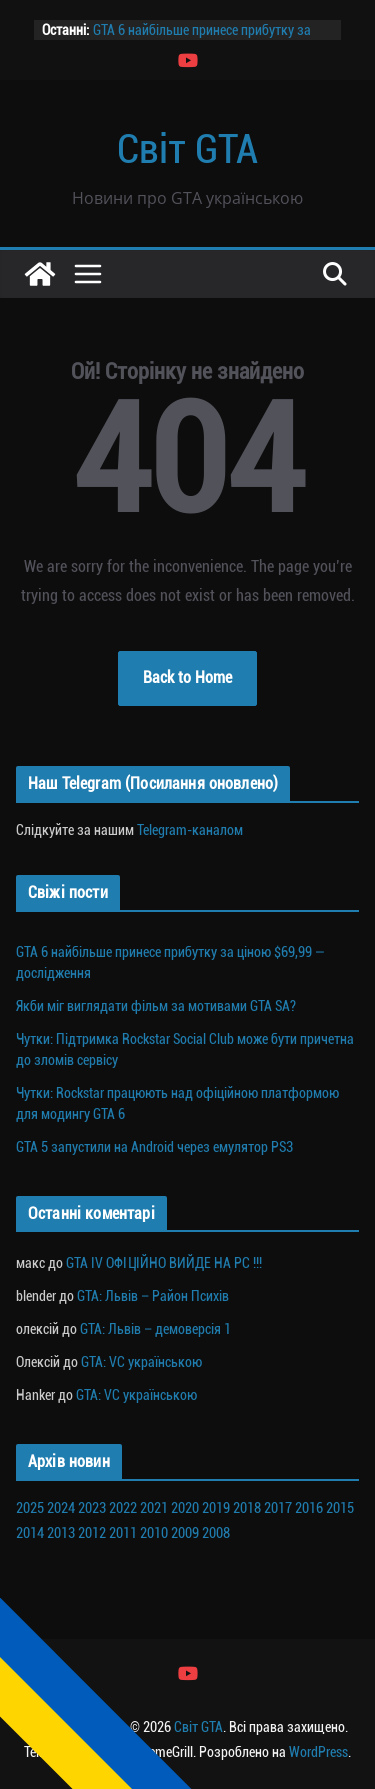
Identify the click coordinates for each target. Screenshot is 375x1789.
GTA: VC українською (141, 1362)
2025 (30, 1508)
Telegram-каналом (190, 830)
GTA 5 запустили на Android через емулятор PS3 (154, 1147)
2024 (61, 1508)
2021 (154, 1508)
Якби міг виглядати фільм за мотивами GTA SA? (156, 1006)
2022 (123, 1508)
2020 (185, 1508)
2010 (154, 1533)
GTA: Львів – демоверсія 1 (155, 1329)
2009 (185, 1533)
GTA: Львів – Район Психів (153, 1296)
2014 (30, 1533)
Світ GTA (187, 149)
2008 (216, 1533)
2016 (309, 1508)
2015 (340, 1508)
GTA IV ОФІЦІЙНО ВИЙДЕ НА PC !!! (164, 1263)
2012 (92, 1533)
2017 (278, 1508)
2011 (123, 1533)
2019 (216, 1508)
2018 (247, 1508)
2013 (61, 1533)
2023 (92, 1508)
